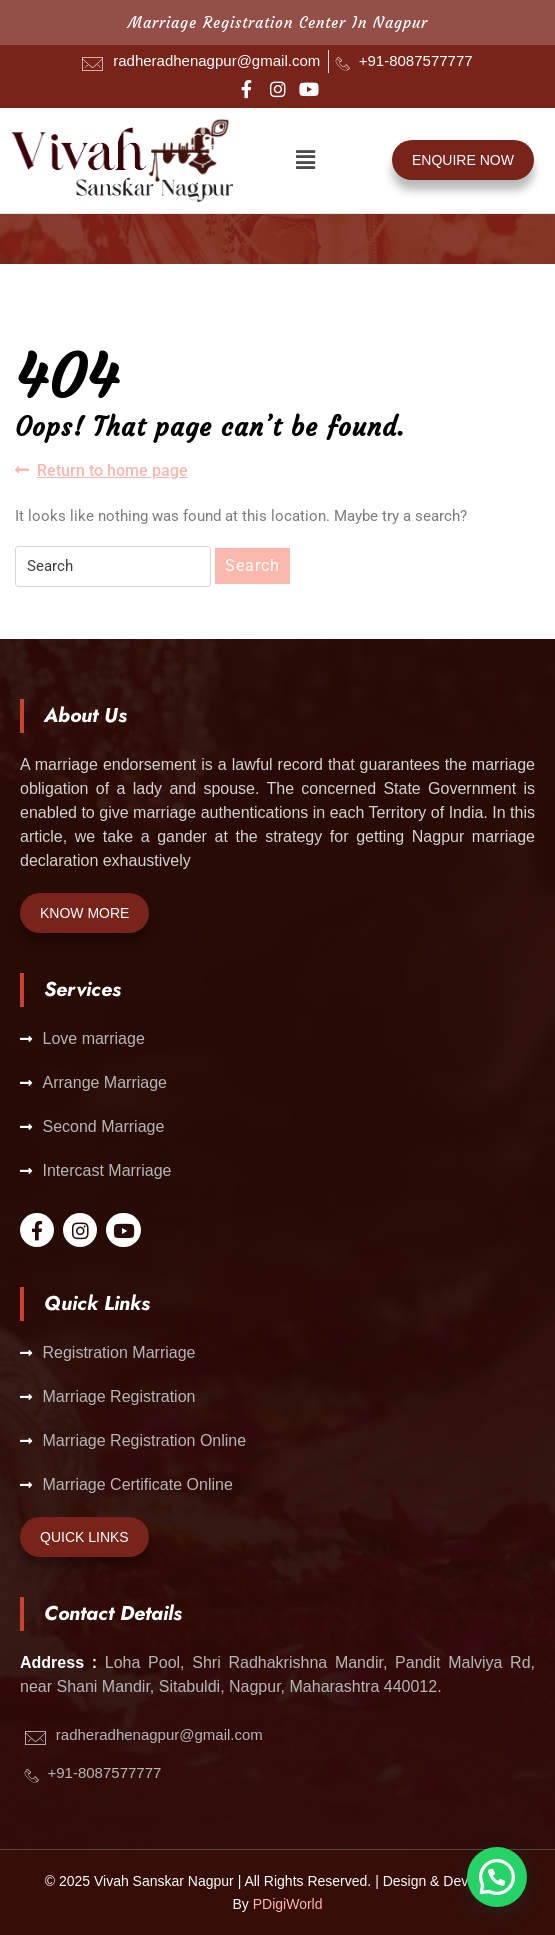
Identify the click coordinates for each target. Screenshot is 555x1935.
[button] (306, 160)
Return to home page (101, 469)
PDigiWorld (288, 1904)
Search (252, 565)
